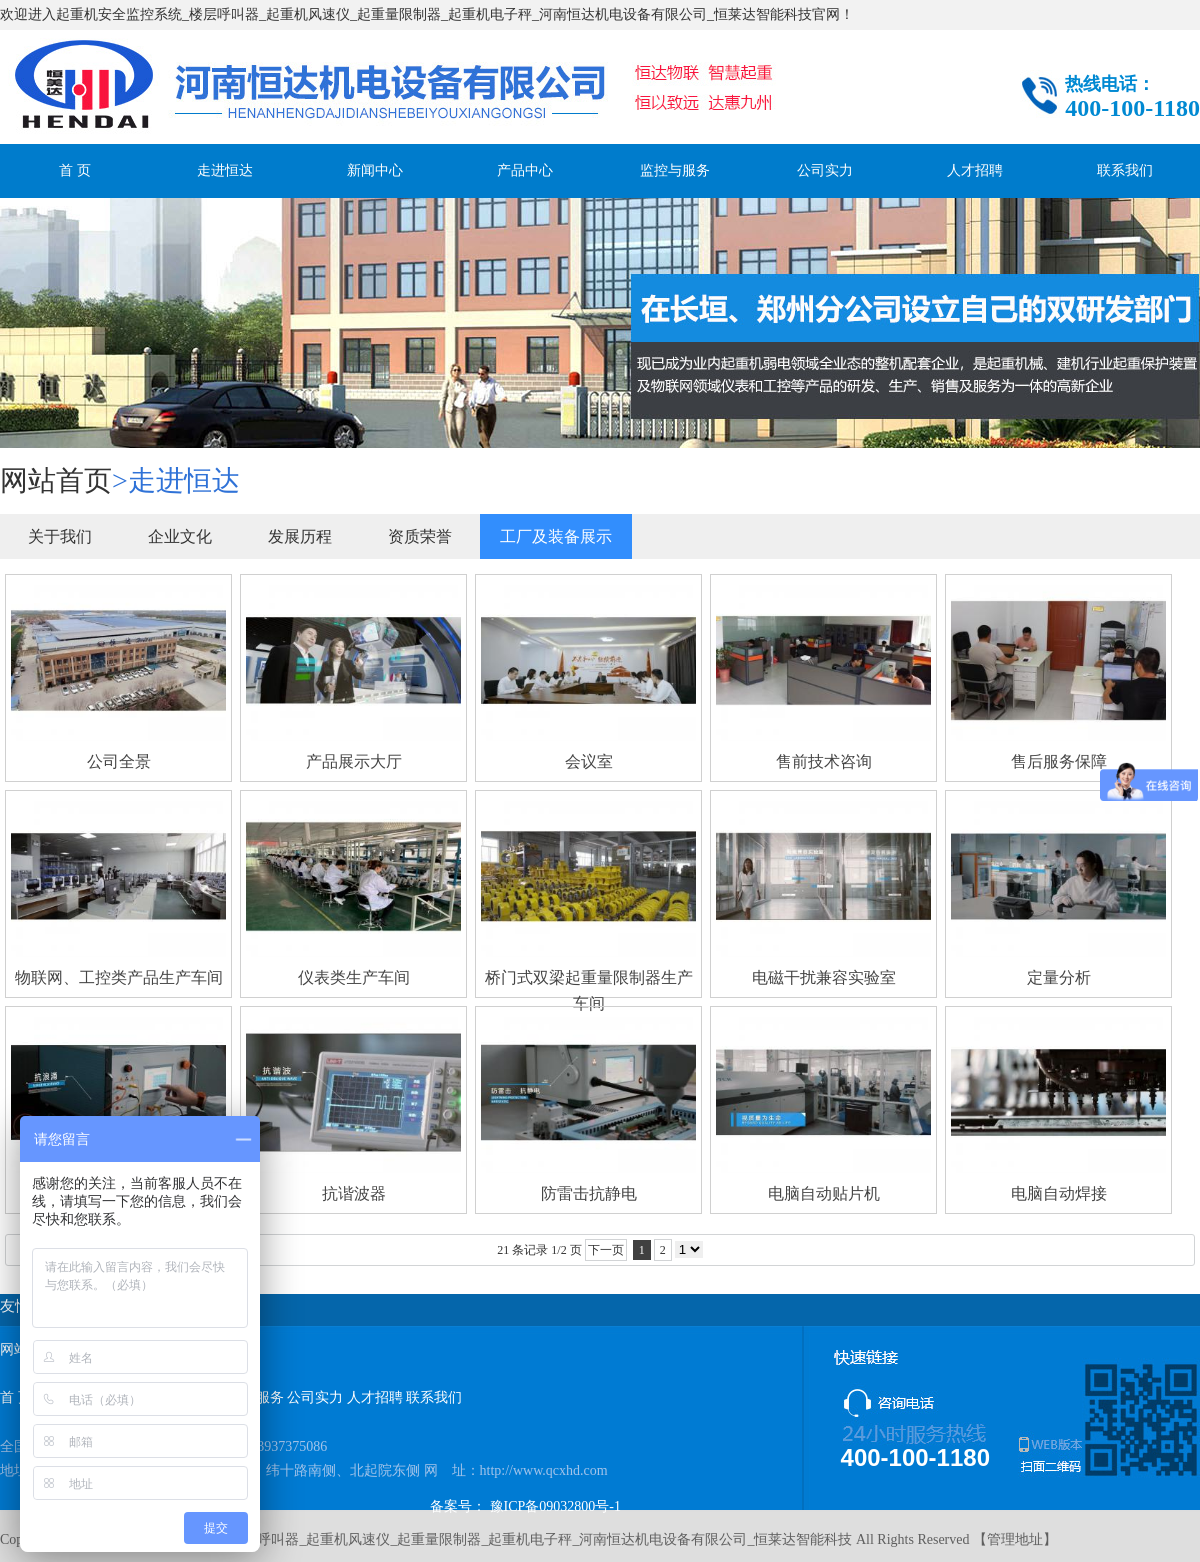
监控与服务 (675, 170)
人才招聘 (975, 170)
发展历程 (300, 536)
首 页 (75, 170)
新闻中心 (375, 170)
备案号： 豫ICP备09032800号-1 (525, 1506)
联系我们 (1125, 170)
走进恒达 (225, 170)
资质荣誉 (420, 536)
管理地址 (1015, 1539)
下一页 (606, 1250)
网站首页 (56, 480)
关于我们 (60, 536)
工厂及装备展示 (556, 536)
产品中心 (525, 170)
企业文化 (180, 536)
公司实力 (825, 170)
